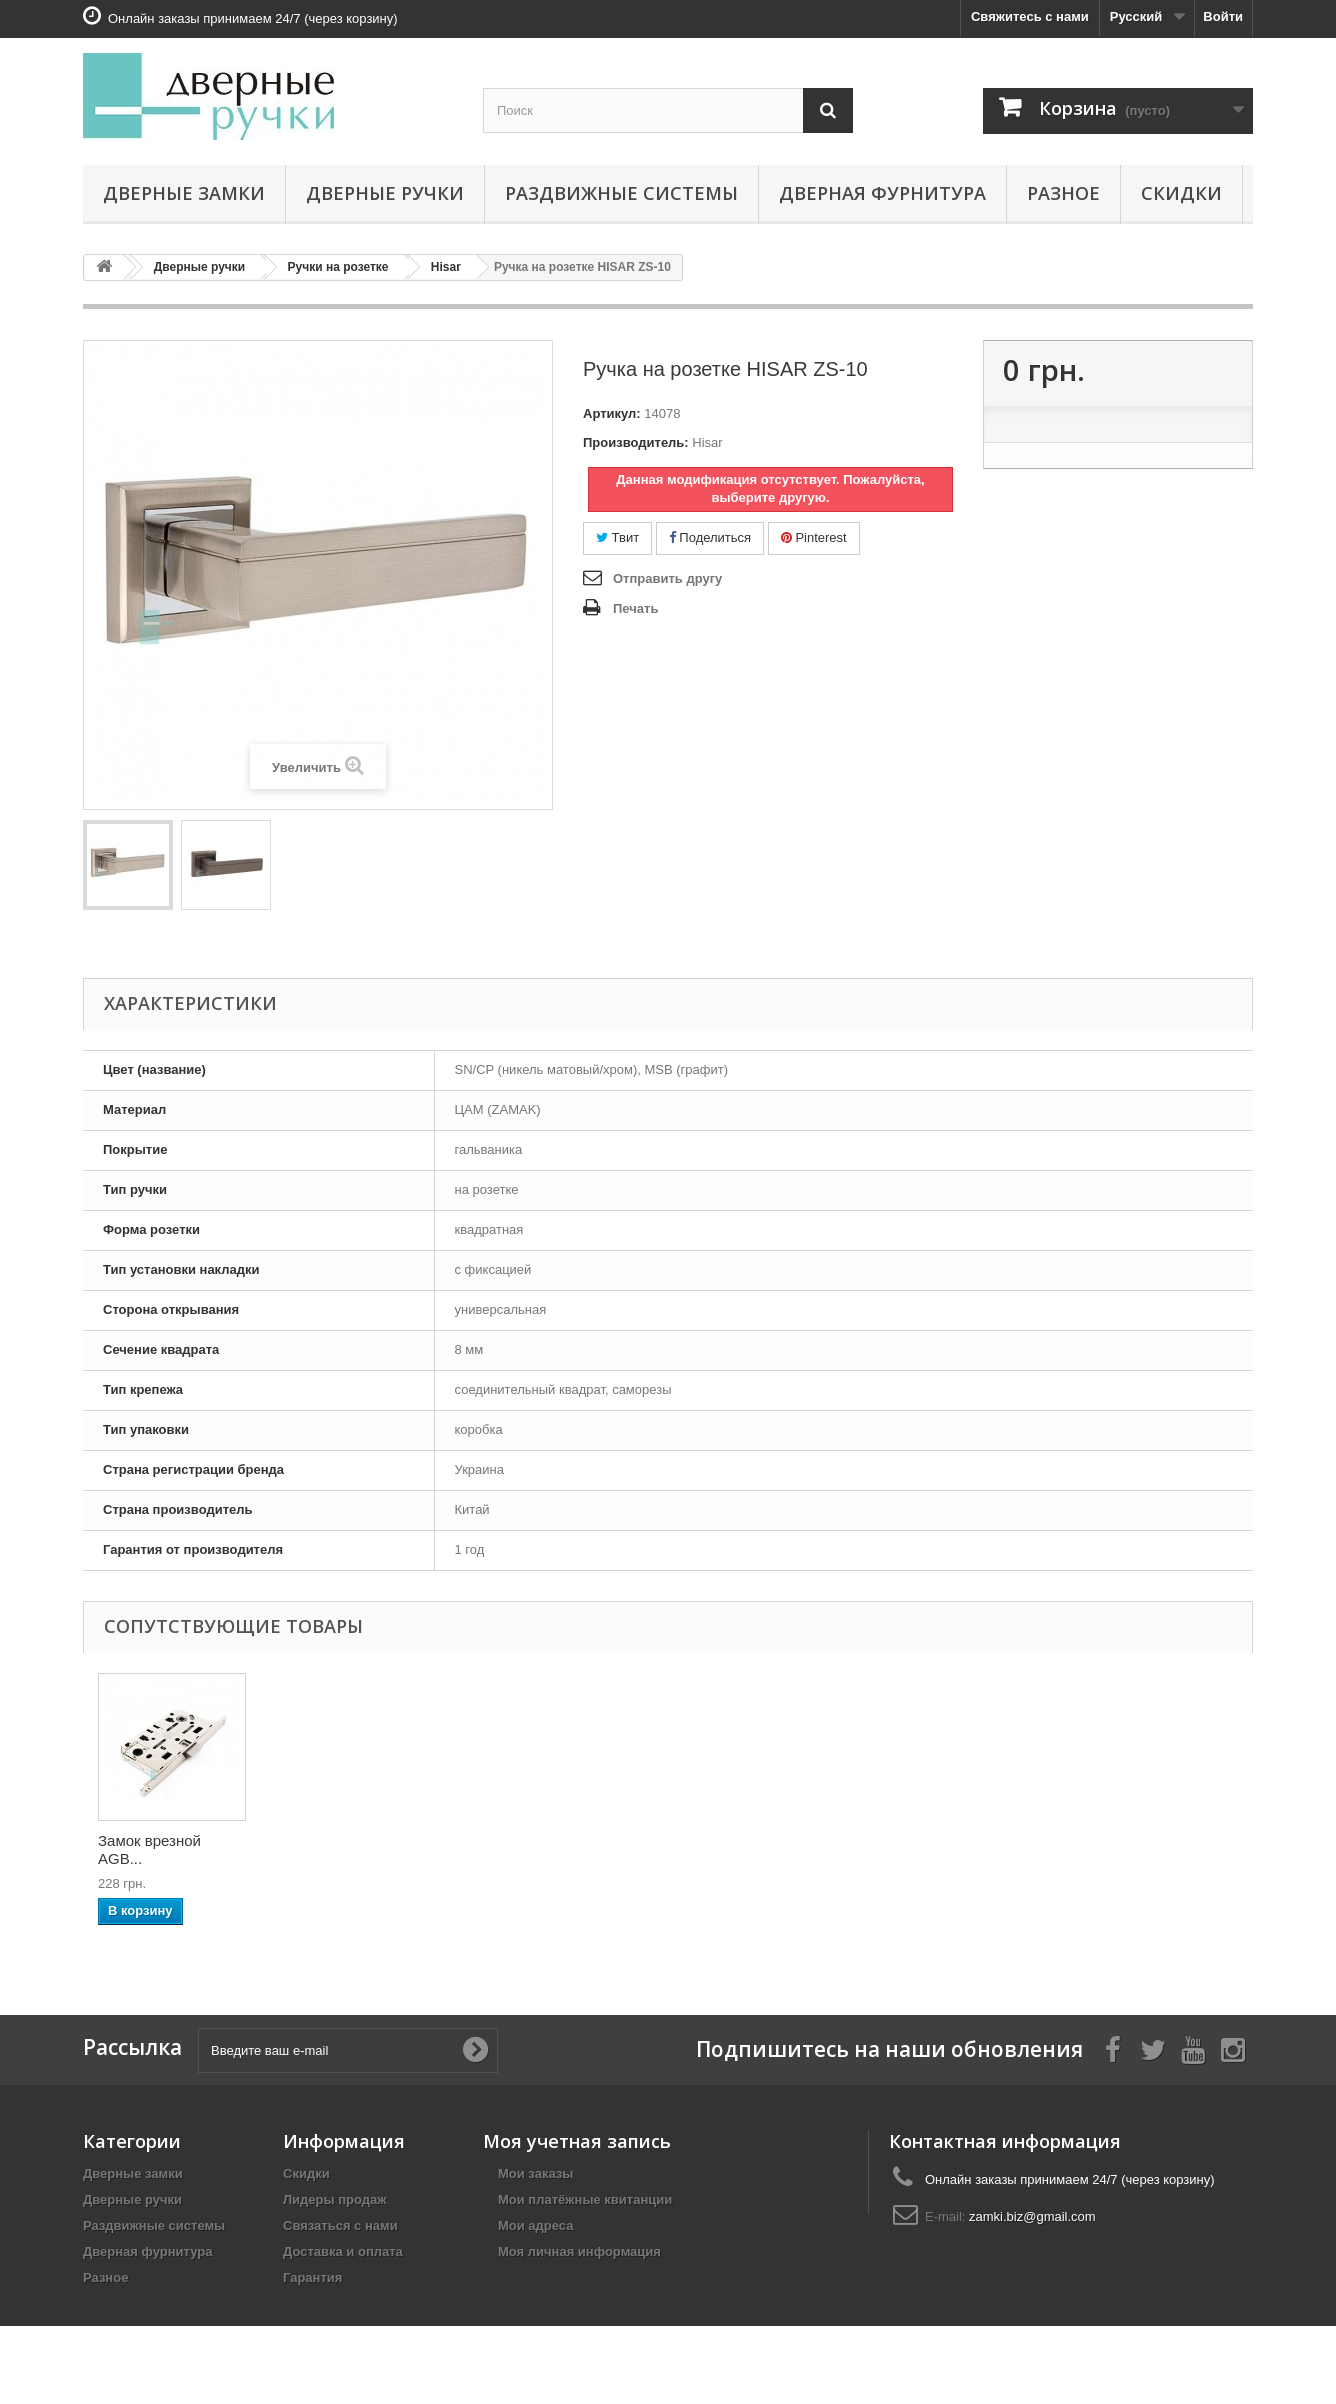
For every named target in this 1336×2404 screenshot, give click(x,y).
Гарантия (312, 2277)
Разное (1063, 193)
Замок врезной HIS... (764, 1843)
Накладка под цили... (567, 1843)
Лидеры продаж (335, 2199)
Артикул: (612, 413)
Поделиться (710, 537)
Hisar (446, 267)
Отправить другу (667, 578)
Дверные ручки (385, 193)
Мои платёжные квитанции (585, 2199)
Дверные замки (184, 193)
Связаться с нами (340, 2225)
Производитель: (636, 442)
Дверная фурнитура (882, 193)
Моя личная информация (579, 2251)
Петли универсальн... (149, 1849)
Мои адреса (535, 2225)
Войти (1223, 16)
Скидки (1181, 193)
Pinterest (814, 537)
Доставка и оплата (343, 2251)
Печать (635, 608)
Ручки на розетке (338, 267)
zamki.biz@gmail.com (1032, 2216)
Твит (617, 537)
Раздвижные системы (621, 193)
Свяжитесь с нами (1030, 16)
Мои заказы (535, 2173)
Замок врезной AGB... (941, 1849)
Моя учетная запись (577, 2141)
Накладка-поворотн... (334, 1849)
